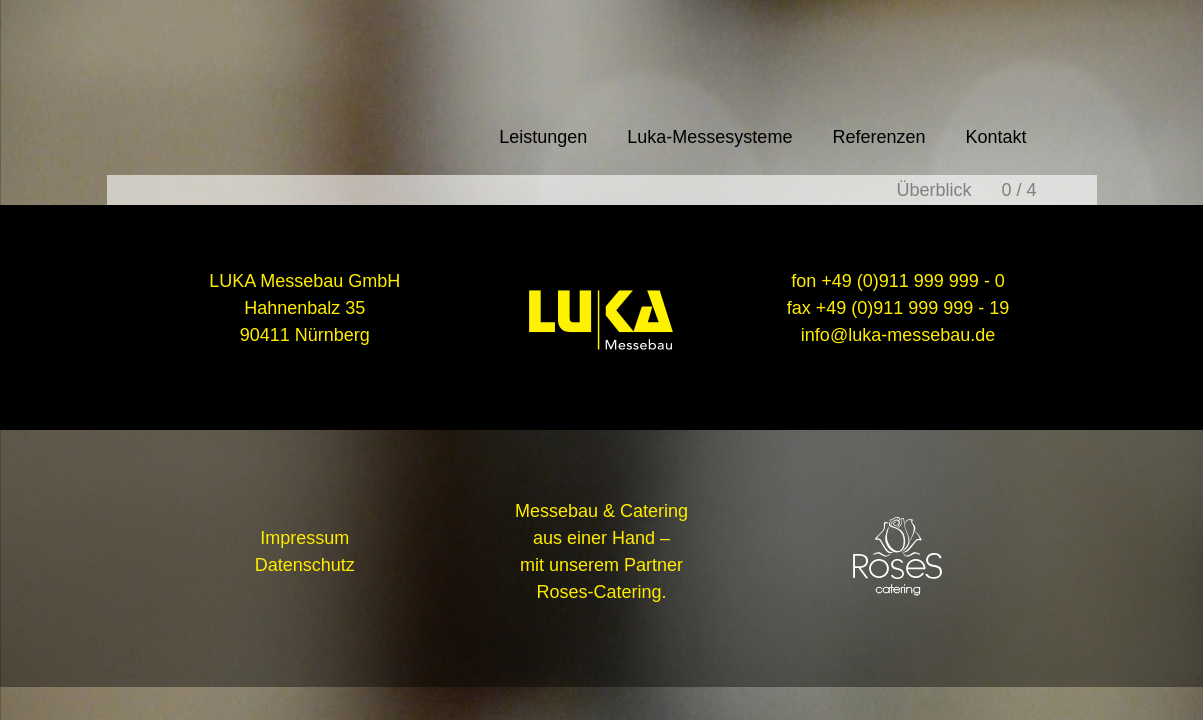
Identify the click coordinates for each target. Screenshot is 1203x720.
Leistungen (543, 137)
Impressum (304, 538)
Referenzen (878, 137)
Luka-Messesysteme (709, 137)
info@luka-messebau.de (898, 335)
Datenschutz (305, 565)
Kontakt (995, 137)
